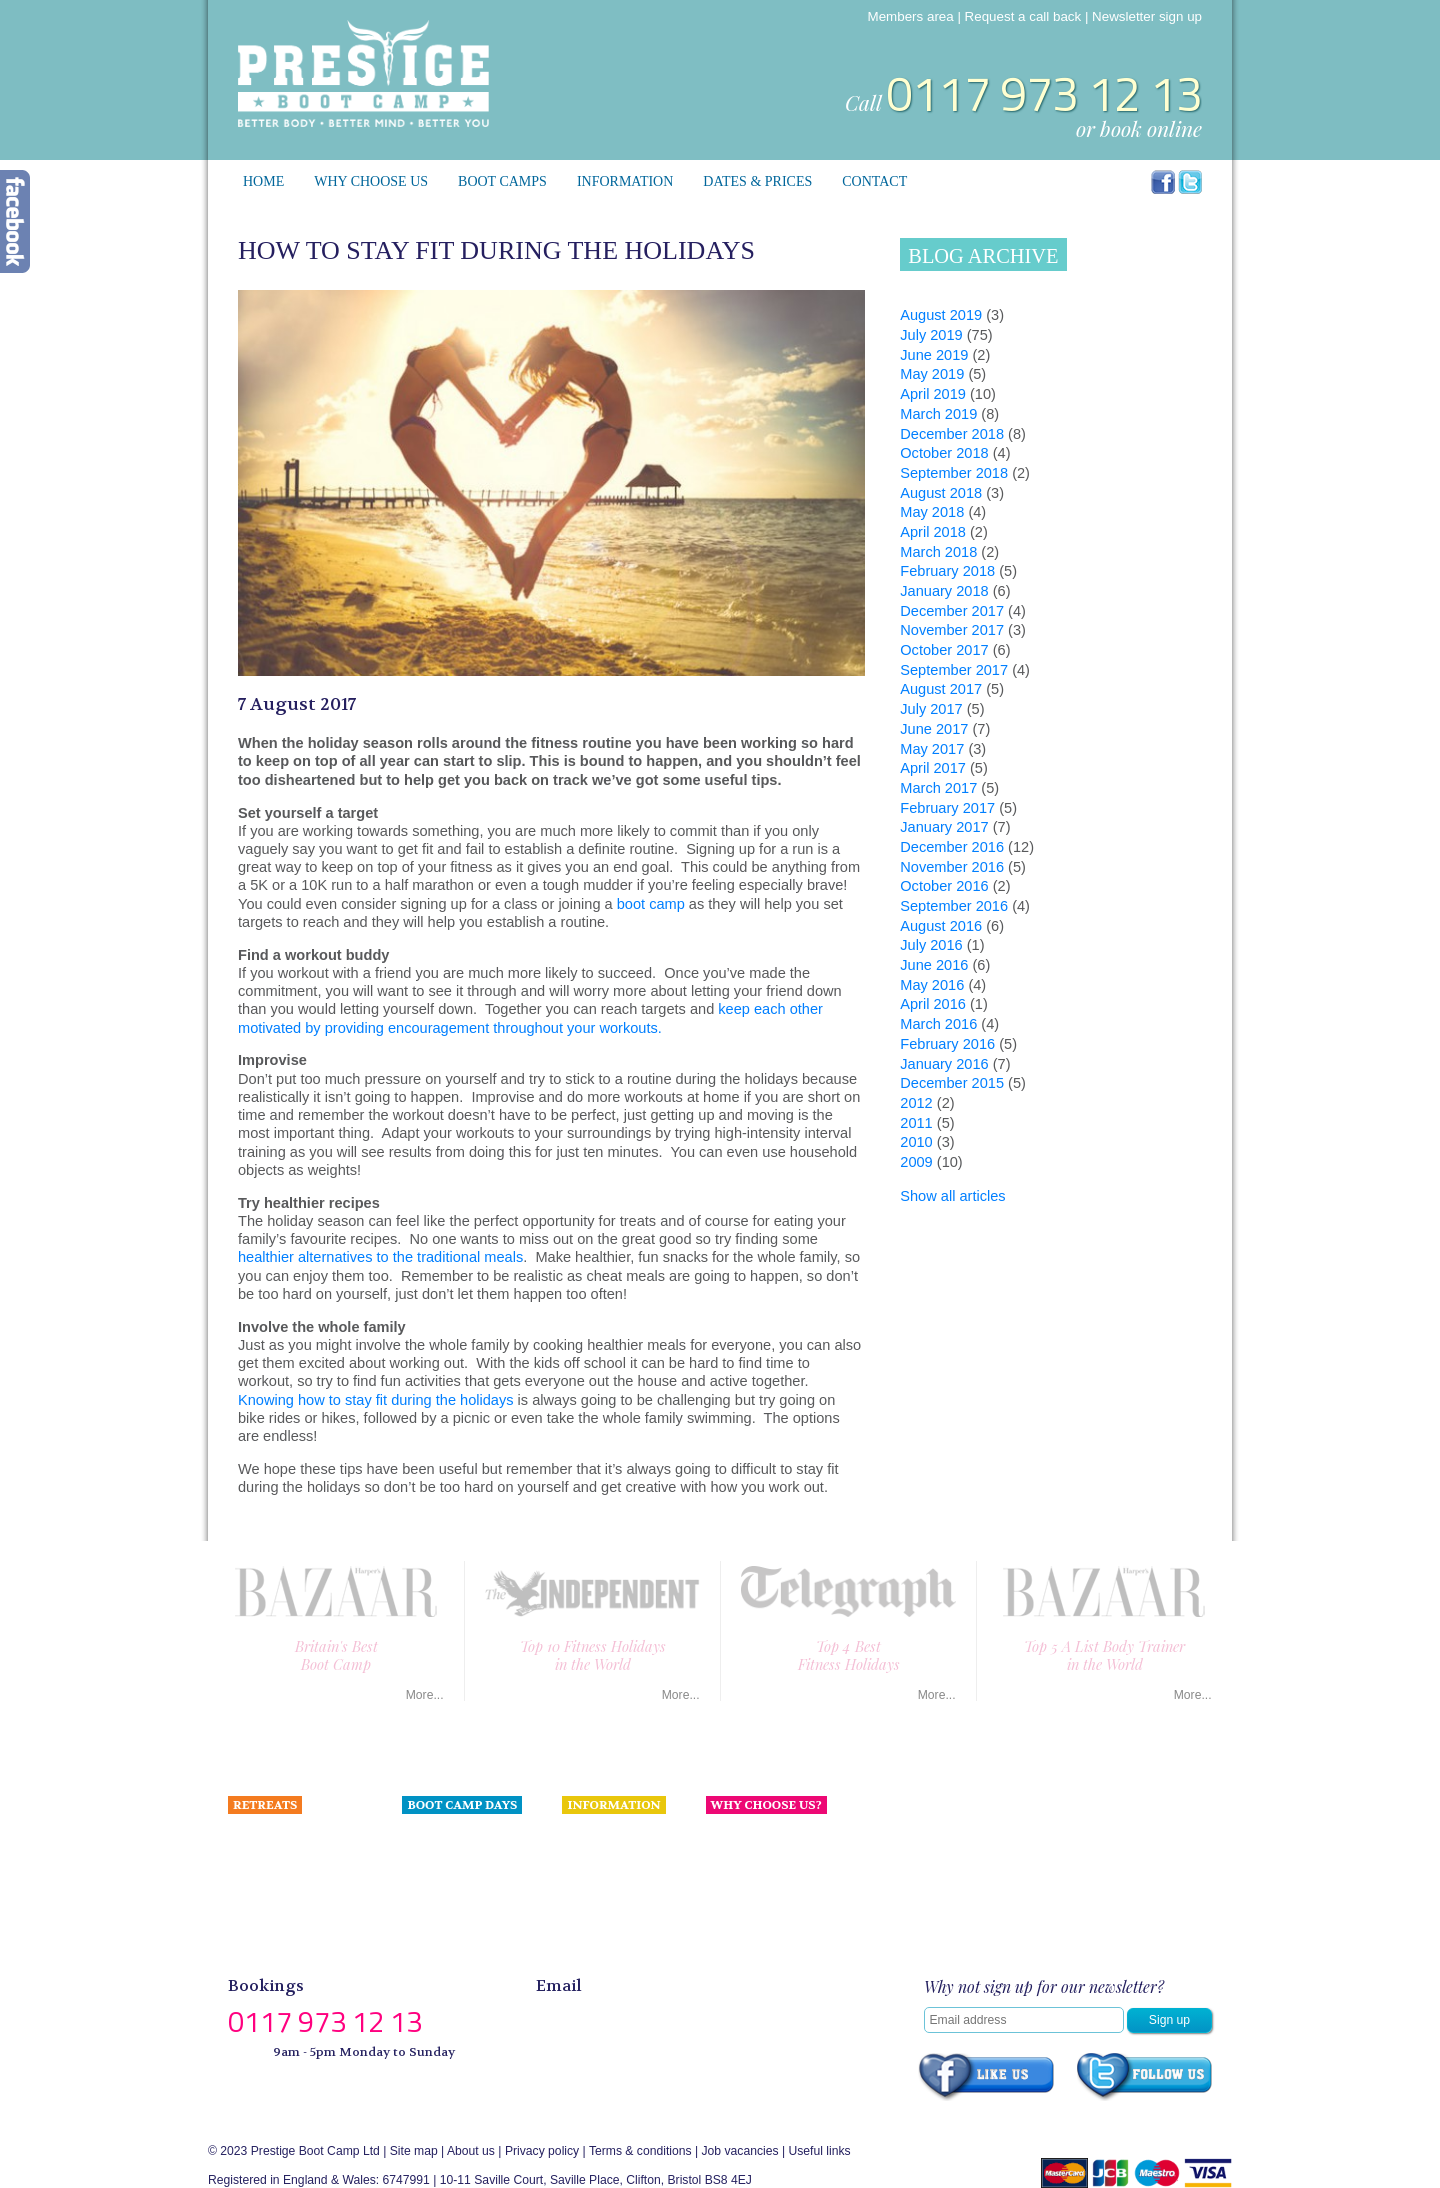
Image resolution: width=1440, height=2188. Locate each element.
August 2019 (941, 315)
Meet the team (745, 1860)
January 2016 (944, 1064)
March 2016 (938, 1024)
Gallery (581, 1948)
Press (721, 1882)
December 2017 (952, 611)
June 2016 (934, 965)
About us (730, 1838)
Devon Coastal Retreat (289, 1860)
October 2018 (944, 453)
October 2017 (944, 650)
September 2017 (954, 670)
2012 (916, 1103)
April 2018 (933, 532)
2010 (916, 1142)
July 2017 (931, 709)
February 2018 (947, 571)
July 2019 (931, 335)
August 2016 (941, 926)
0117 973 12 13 (1044, 93)
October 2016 (944, 886)
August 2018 (941, 493)
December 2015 (952, 1083)
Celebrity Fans (601, 1904)
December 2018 (952, 434)
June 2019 (934, 355)
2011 (916, 1123)
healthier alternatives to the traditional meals (380, 1257)
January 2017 (944, 827)
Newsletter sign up (1147, 16)
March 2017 (938, 788)
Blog (574, 1926)
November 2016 (952, 867)
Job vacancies (740, 2151)
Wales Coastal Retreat (288, 1882)
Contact (874, 181)
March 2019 (938, 414)
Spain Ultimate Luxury (287, 1838)
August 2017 (941, 689)
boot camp (651, 904)
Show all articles (952, 1196)
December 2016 (952, 847)
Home (263, 181)
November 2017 (952, 630)
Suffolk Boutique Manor (291, 1926)
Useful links (819, 2151)
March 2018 (938, 552)
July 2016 (931, 945)
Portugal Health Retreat (291, 1904)
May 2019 (932, 374)
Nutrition (584, 1838)
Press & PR (593, 1882)
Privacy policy (542, 2151)
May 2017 (932, 749)
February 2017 (947, 808)
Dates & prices (757, 181)
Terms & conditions (640, 2151)
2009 (916, 1162)
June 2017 (934, 729)
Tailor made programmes (295, 1948)
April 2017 (933, 768)
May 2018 (932, 512)
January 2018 (944, 591)
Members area (911, 16)
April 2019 (933, 394)
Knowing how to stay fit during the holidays (376, 1400)
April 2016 (933, 1004)
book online (1151, 128)
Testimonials (595, 1860)
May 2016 (932, 985)
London (422, 1838)
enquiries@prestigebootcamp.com (674, 2014)
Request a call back (1023, 16)
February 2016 (947, 1044)
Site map (414, 2151)
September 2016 (954, 906)
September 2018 (954, 473)
